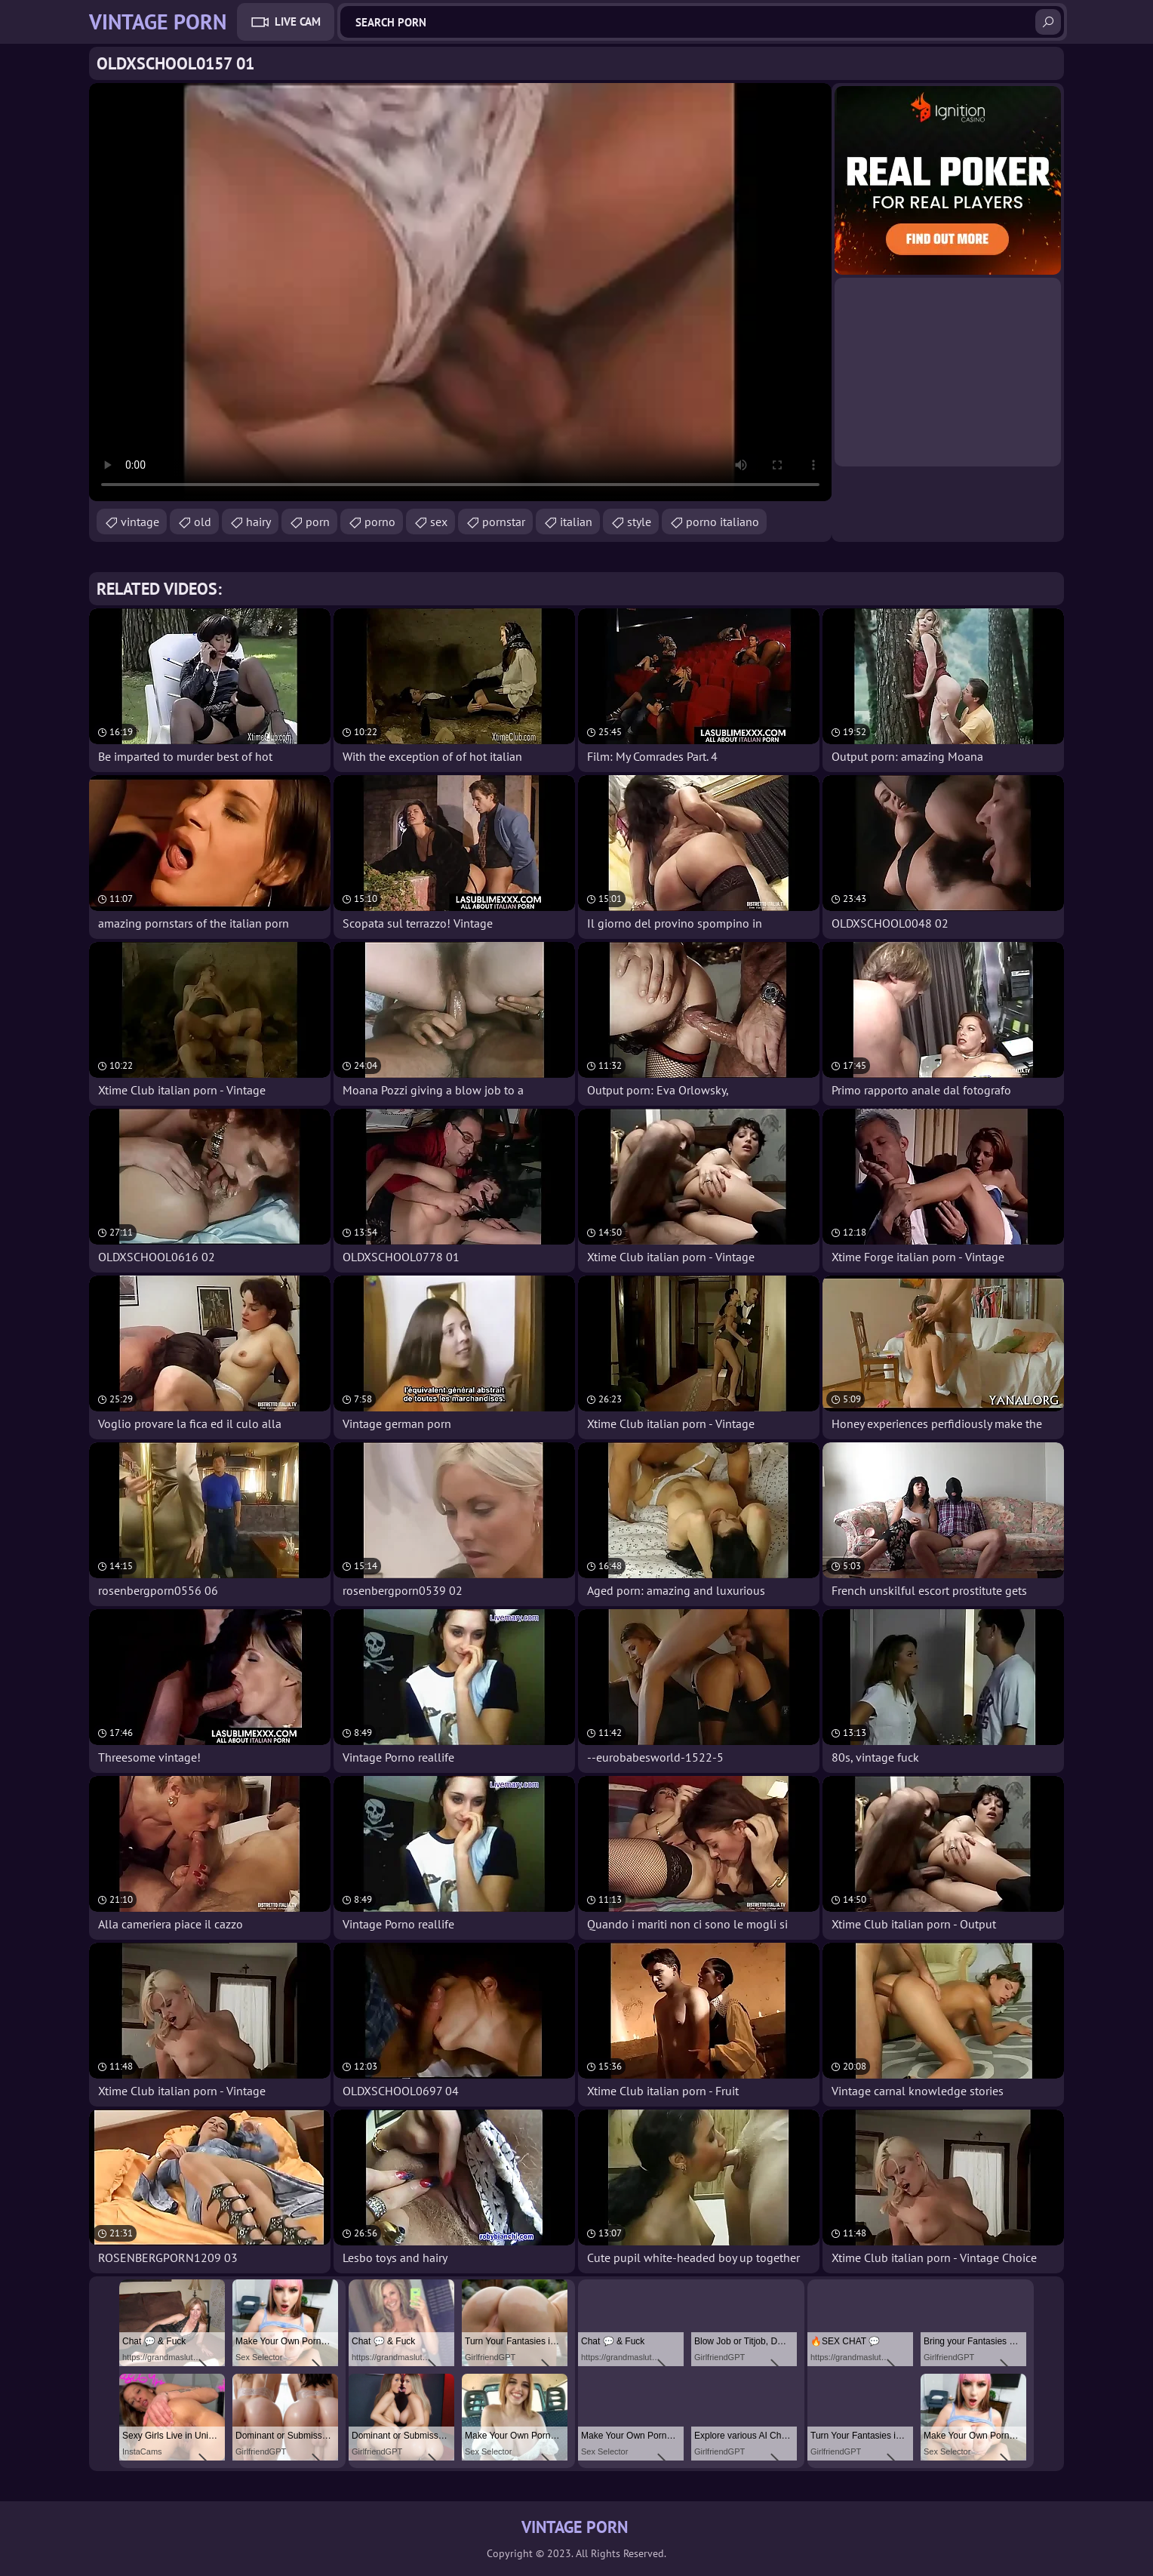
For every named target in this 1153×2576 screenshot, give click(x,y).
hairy (258, 521)
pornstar (503, 521)
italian (576, 521)
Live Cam (298, 21)
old (202, 521)
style (639, 521)
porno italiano (722, 521)
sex (438, 521)
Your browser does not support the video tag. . (460, 292)
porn (318, 521)
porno (379, 521)
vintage (140, 521)
